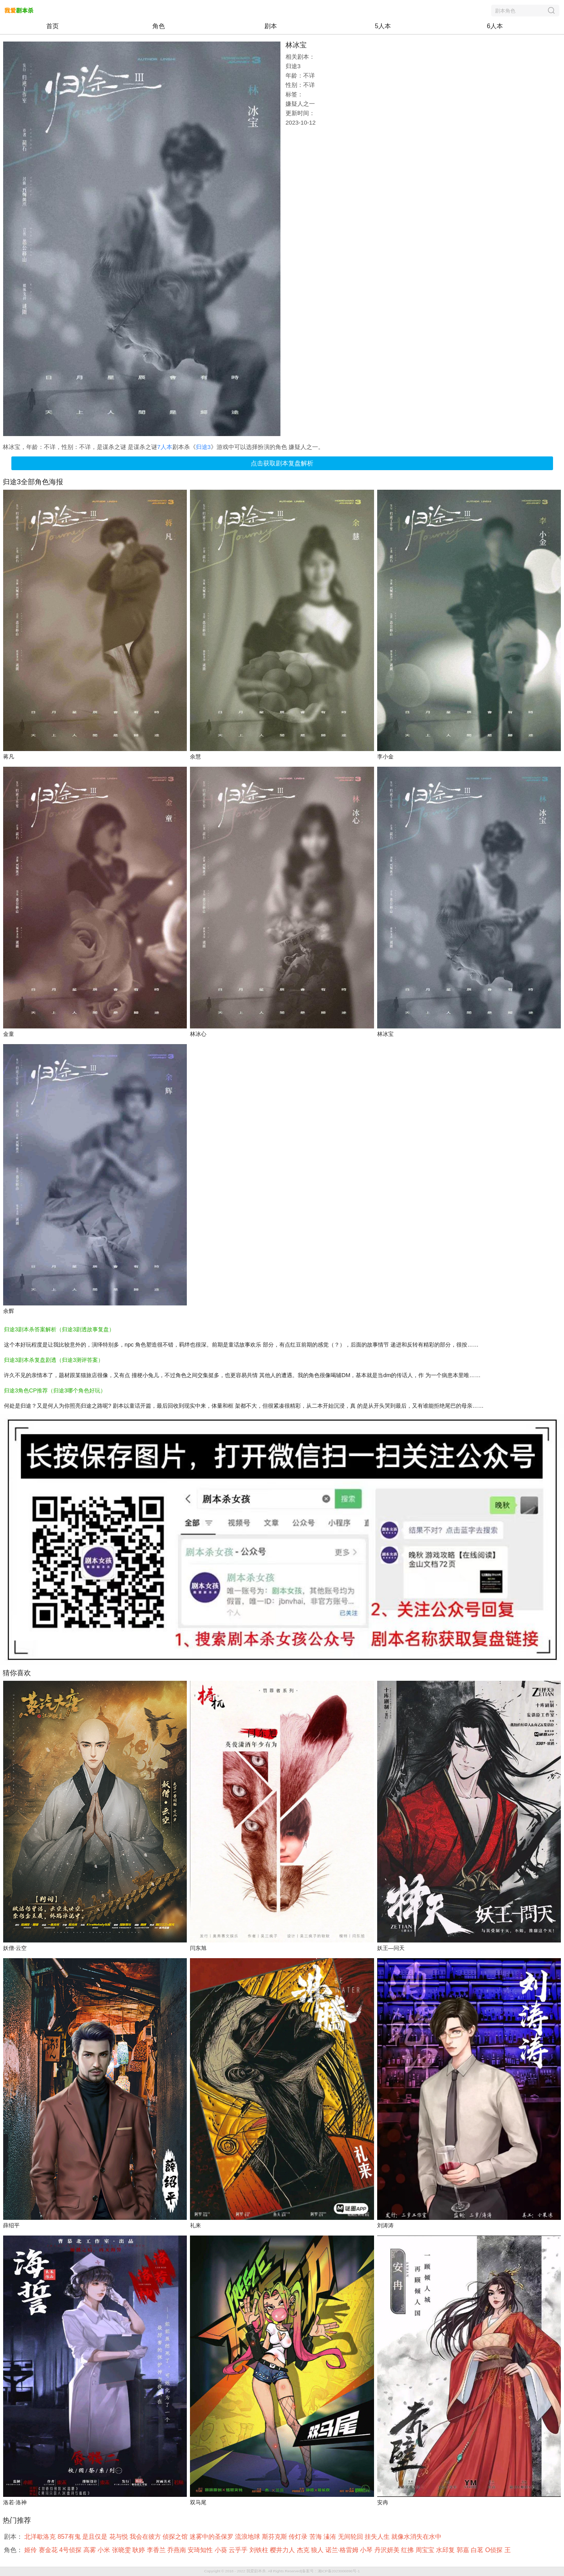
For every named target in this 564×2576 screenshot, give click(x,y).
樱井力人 (283, 2550)
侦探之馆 (176, 2536)
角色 (158, 26)
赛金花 (49, 2550)
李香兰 (157, 2550)
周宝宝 (426, 2550)
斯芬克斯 (275, 2536)
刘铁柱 (259, 2550)
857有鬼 (70, 2536)
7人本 (164, 447)
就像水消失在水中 (417, 2536)
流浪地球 (248, 2536)
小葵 (222, 2550)
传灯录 (299, 2536)
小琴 (367, 2550)
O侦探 (494, 2550)
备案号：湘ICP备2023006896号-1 (331, 2571)
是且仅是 (95, 2536)
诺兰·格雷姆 (342, 2550)
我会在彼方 (146, 2536)
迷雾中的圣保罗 (212, 2536)
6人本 (495, 26)
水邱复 (446, 2550)
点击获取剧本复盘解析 (282, 463)
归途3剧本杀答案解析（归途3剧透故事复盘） (59, 1329)
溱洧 (331, 2536)
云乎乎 (239, 2550)
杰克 (304, 2550)
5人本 (383, 26)
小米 (105, 2550)
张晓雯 (122, 2550)
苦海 (316, 2536)
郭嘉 (464, 2550)
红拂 (408, 2550)
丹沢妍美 (387, 2550)
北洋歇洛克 (40, 2536)
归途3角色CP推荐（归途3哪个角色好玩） (55, 1390)
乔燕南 (177, 2550)
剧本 (270, 26)
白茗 (478, 2550)
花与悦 (119, 2536)
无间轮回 (351, 2536)
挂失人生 (378, 2536)
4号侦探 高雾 (78, 2550)
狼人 (318, 2550)
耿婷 (139, 2550)
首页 (52, 26)
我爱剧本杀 (256, 2571)
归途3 (203, 447)
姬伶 (31, 2550)
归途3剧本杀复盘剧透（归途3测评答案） (53, 1360)
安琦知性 (201, 2550)
